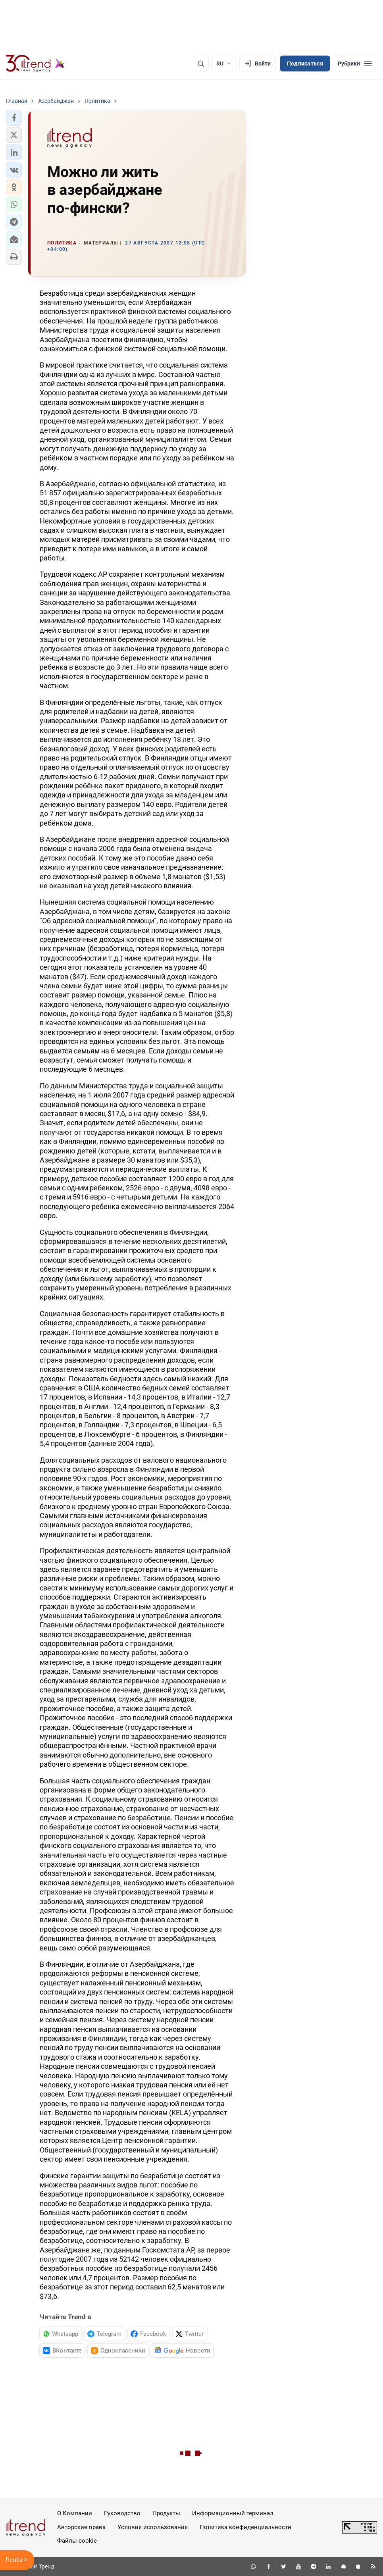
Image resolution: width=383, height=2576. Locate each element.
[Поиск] (201, 63)
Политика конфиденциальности (245, 2527)
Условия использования (152, 2527)
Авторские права (81, 2527)
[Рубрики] (355, 63)
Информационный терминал (232, 2513)
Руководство (122, 2513)
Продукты (166, 2513)
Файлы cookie (77, 2540)
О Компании (74, 2513)
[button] (13, 117)
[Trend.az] (35, 63)
